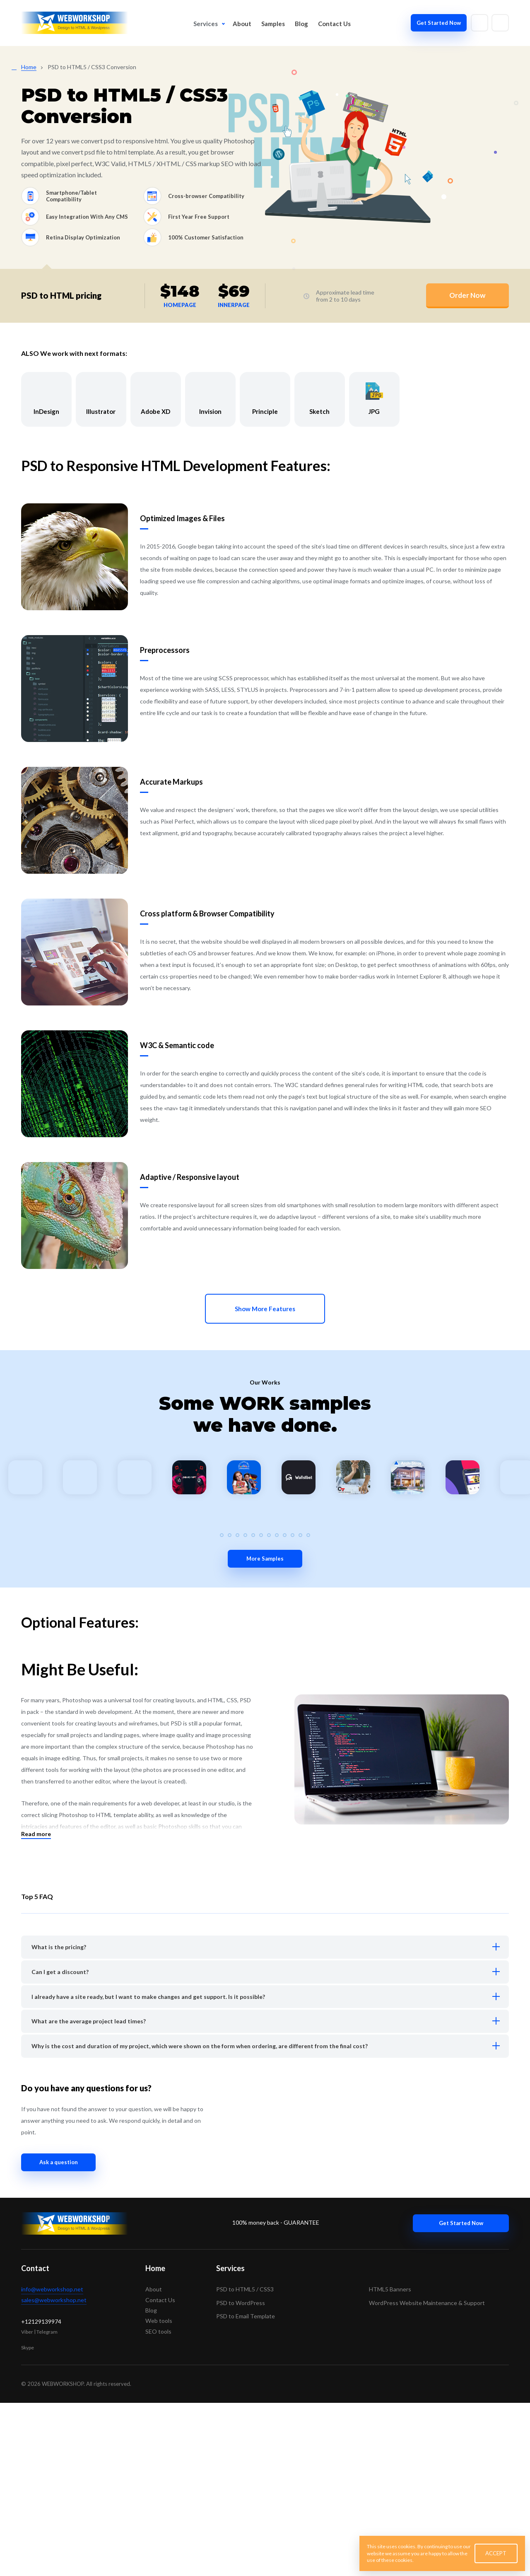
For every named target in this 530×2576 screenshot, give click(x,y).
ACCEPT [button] (495, 2553)
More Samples (265, 1731)
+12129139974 (41, 2494)
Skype (27, 2521)
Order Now (467, 295)
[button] (229, 1708)
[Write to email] (479, 22)
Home (155, 2441)
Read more (36, 2007)
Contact (35, 2441)
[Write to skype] (500, 22)
